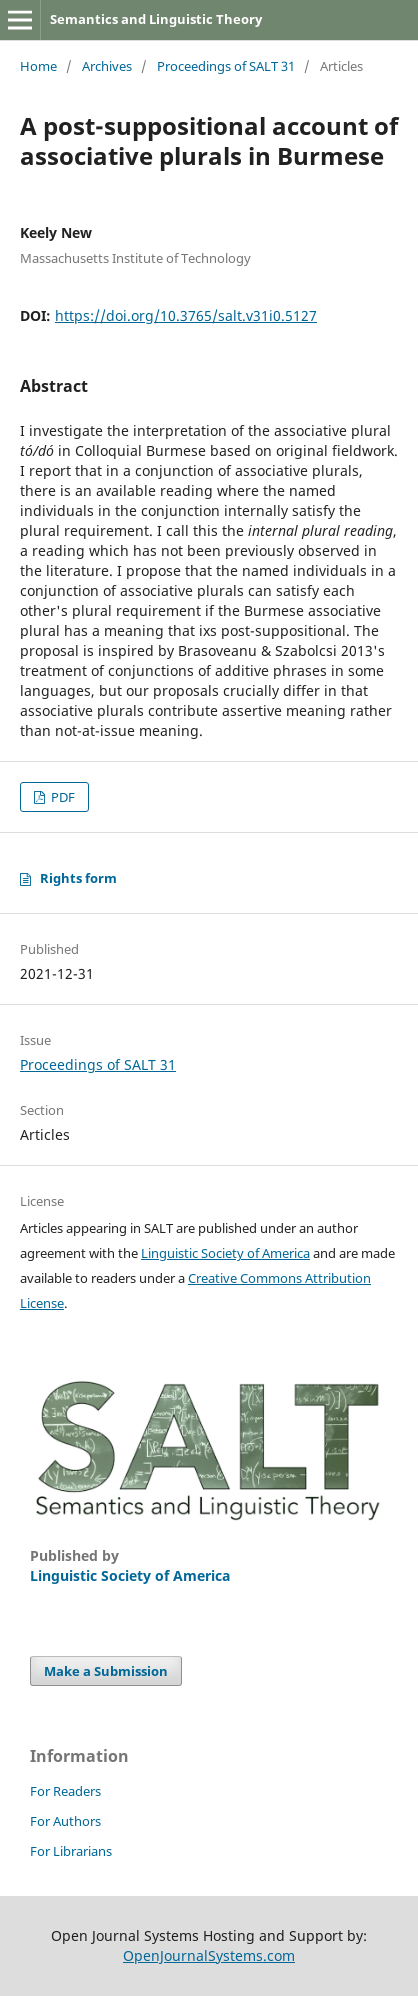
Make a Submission (106, 1671)
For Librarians (71, 1851)
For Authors (65, 1821)
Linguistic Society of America (225, 1253)
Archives (107, 66)
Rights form (78, 878)
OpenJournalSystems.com (209, 1955)
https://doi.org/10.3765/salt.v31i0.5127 (186, 315)
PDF (61, 797)
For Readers (65, 1791)
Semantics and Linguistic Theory (156, 19)
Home (38, 66)
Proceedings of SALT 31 (226, 66)
